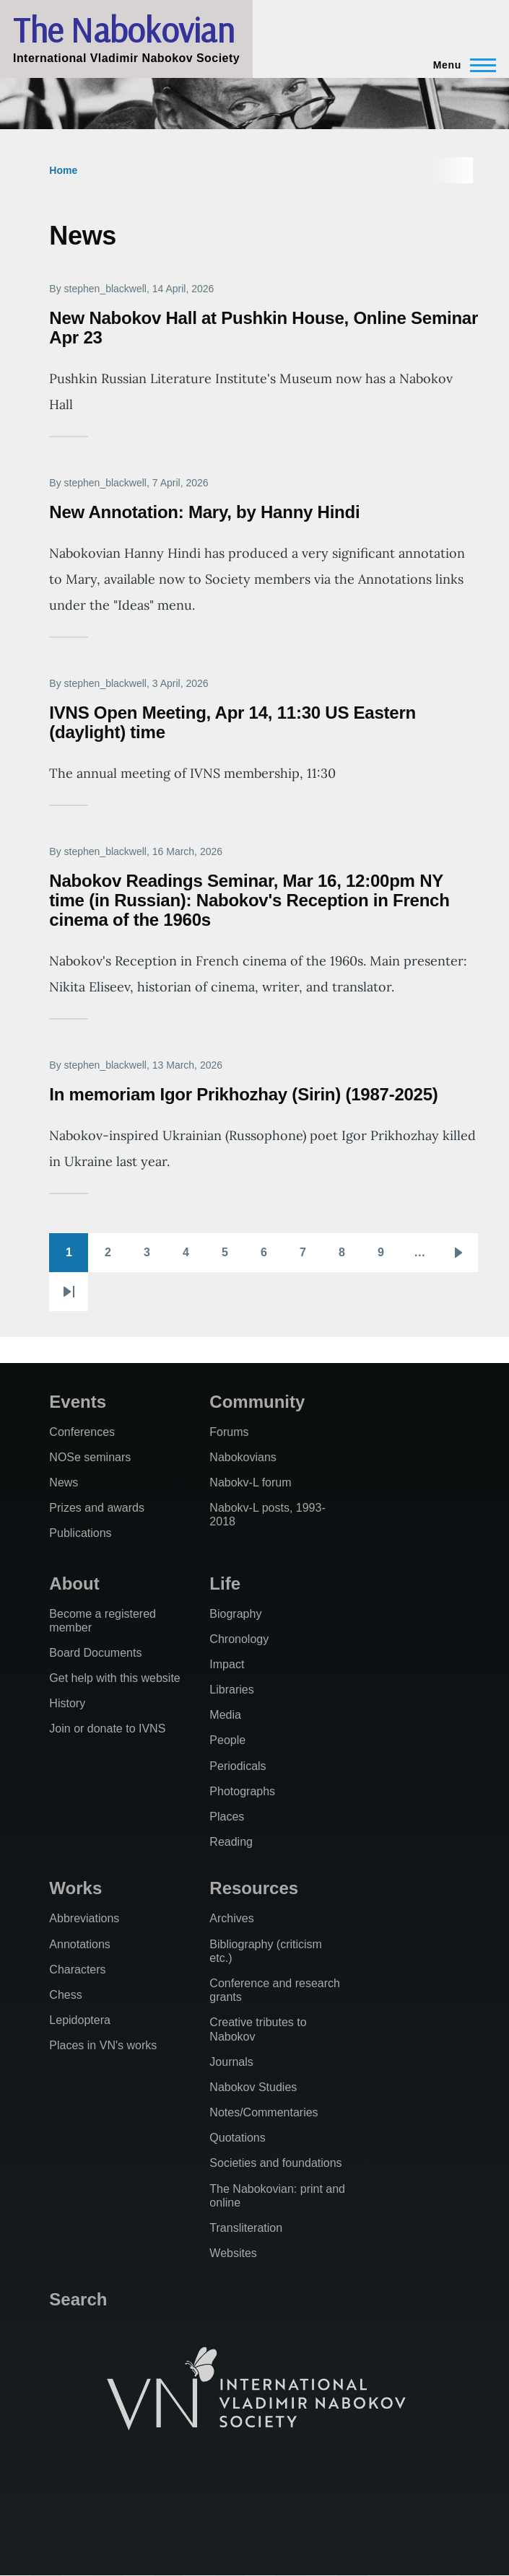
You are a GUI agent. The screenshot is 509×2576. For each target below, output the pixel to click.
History (67, 1703)
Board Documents (95, 1653)
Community (257, 1401)
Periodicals (237, 1766)
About (74, 1583)
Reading (231, 1842)
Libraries (231, 1689)
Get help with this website (114, 1678)
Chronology (239, 1639)
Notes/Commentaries (263, 2112)
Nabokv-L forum (250, 1482)
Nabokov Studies (253, 2087)
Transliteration (245, 2228)
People (227, 1740)
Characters (77, 1969)
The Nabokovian (123, 29)
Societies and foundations (275, 2163)
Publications (80, 1533)
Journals (231, 2062)
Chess (65, 1995)
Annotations (79, 1944)
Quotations (237, 2138)
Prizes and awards (96, 1508)
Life (224, 1583)
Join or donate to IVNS (107, 1728)
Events (77, 1401)
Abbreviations (84, 1918)
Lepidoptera (79, 2020)
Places (226, 1816)
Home (63, 170)
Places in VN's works (103, 2045)
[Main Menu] (460, 65)
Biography (235, 1614)
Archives (231, 1918)
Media (225, 1715)
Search (78, 2299)
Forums (228, 1432)
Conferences (82, 1432)
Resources (253, 1888)
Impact (226, 1664)
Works (75, 1888)
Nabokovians (243, 1457)
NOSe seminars (90, 1457)
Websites (233, 2253)
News (63, 1482)
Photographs (242, 1791)
